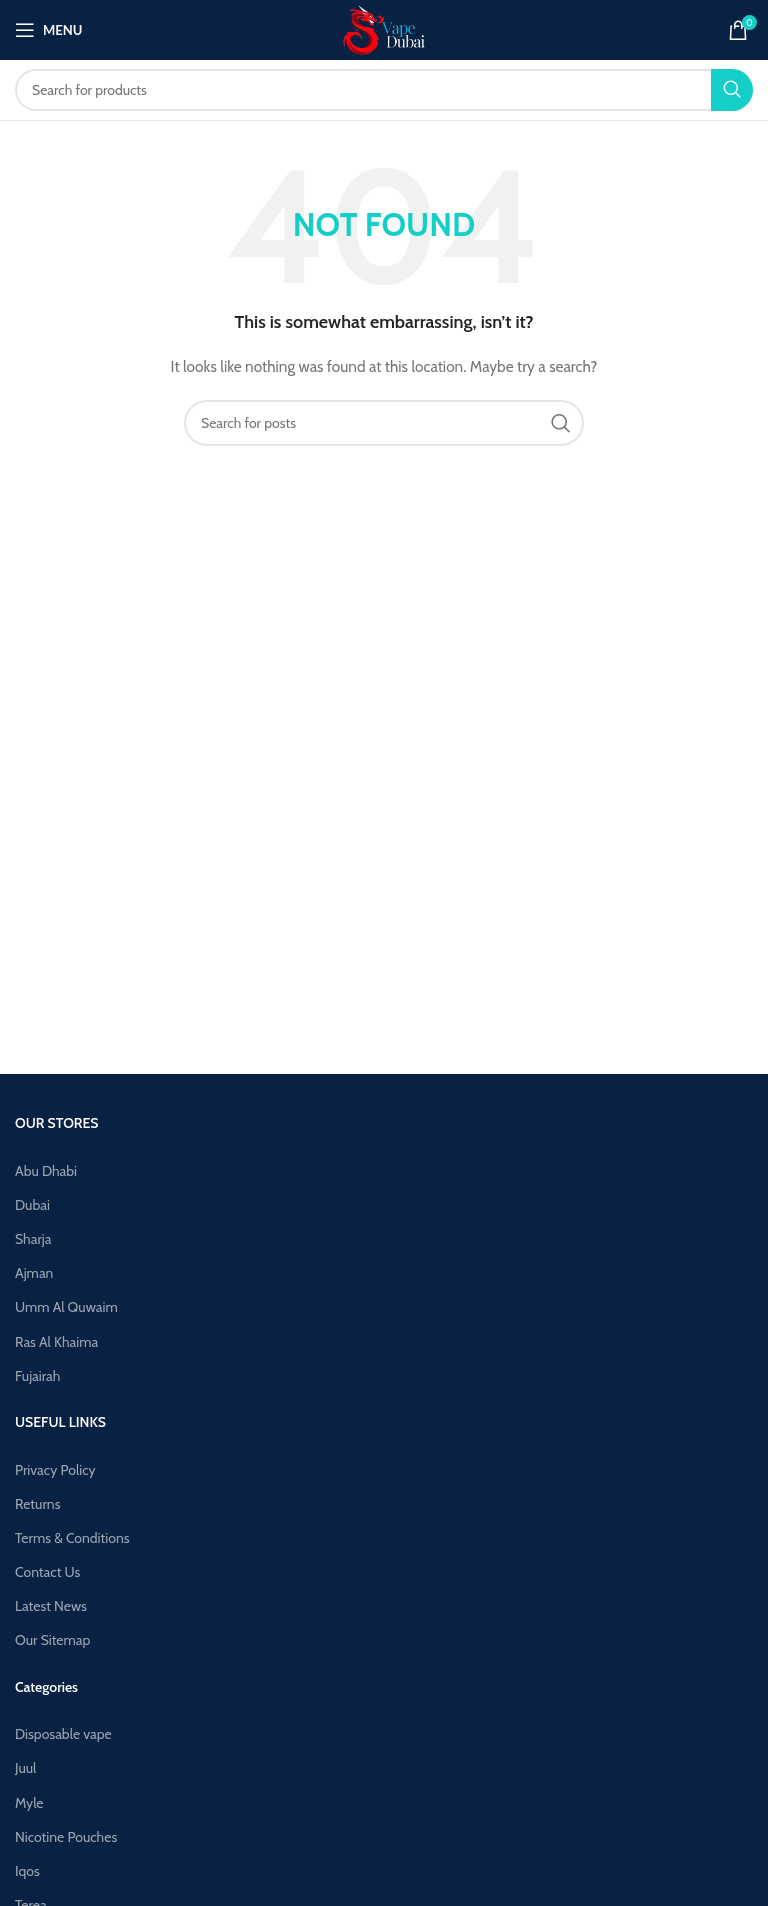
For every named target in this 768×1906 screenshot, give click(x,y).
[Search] (384, 90)
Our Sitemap (52, 1640)
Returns (37, 1504)
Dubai (32, 1205)
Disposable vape (63, 1734)
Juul (25, 1768)
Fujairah (37, 1376)
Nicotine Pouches (66, 1837)
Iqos (27, 1871)
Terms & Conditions (72, 1538)
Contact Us (47, 1572)
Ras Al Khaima (56, 1342)
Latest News (51, 1606)
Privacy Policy (55, 1470)
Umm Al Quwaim (66, 1307)
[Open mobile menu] (48, 30)
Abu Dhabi (46, 1171)
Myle (29, 1803)
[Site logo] (384, 28)
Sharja (33, 1239)
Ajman (34, 1273)
